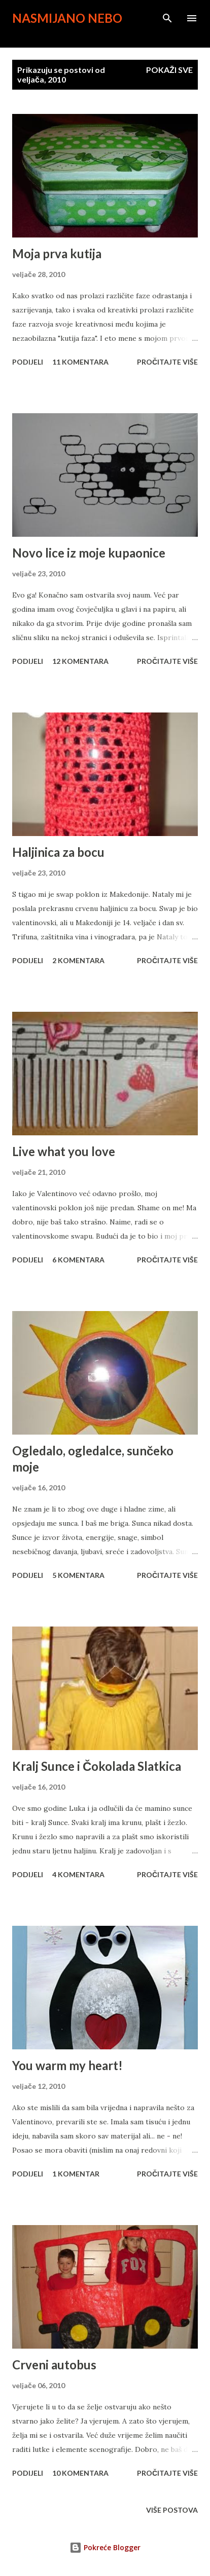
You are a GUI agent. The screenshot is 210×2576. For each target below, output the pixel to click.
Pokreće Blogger (105, 2547)
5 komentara (78, 1575)
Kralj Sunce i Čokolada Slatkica (96, 1766)
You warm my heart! (67, 2065)
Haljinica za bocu (58, 852)
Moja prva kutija (56, 253)
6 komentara (78, 1259)
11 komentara (80, 362)
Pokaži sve (169, 69)
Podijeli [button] (27, 362)
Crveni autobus (54, 2364)
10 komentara (80, 2473)
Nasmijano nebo (67, 18)
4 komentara (78, 1874)
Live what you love (63, 1151)
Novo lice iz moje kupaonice (88, 552)
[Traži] (167, 18)
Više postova (172, 2510)
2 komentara (78, 960)
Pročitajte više (167, 362)
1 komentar (75, 2173)
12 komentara (80, 661)
